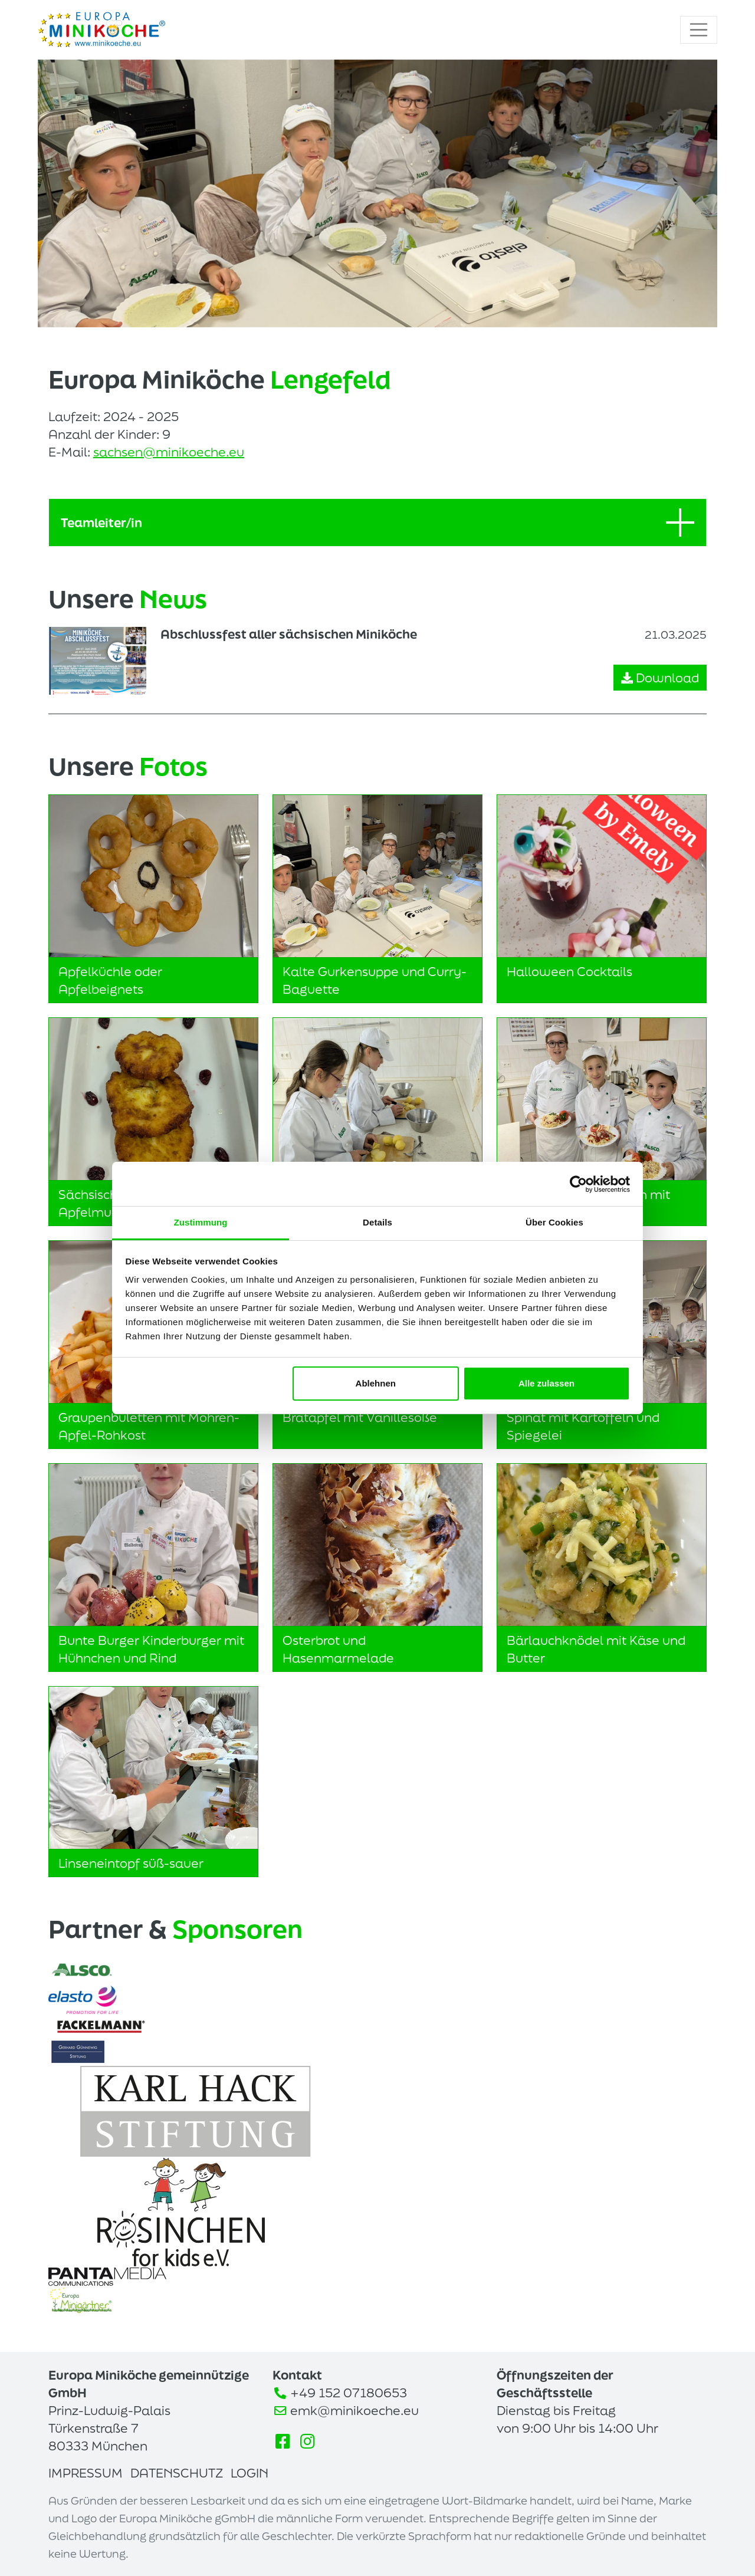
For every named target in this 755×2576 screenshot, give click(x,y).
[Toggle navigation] (699, 30)
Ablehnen (376, 1383)
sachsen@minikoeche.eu (168, 451)
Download (660, 677)
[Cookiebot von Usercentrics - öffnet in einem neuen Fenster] (578, 1184)
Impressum (85, 2473)
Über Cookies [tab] (554, 1222)
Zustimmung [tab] (201, 1222)
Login (249, 2473)
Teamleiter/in (377, 522)
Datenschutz (176, 2473)
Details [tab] (377, 1222)
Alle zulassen (546, 1383)
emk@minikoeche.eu (354, 2410)
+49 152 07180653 (348, 2392)
